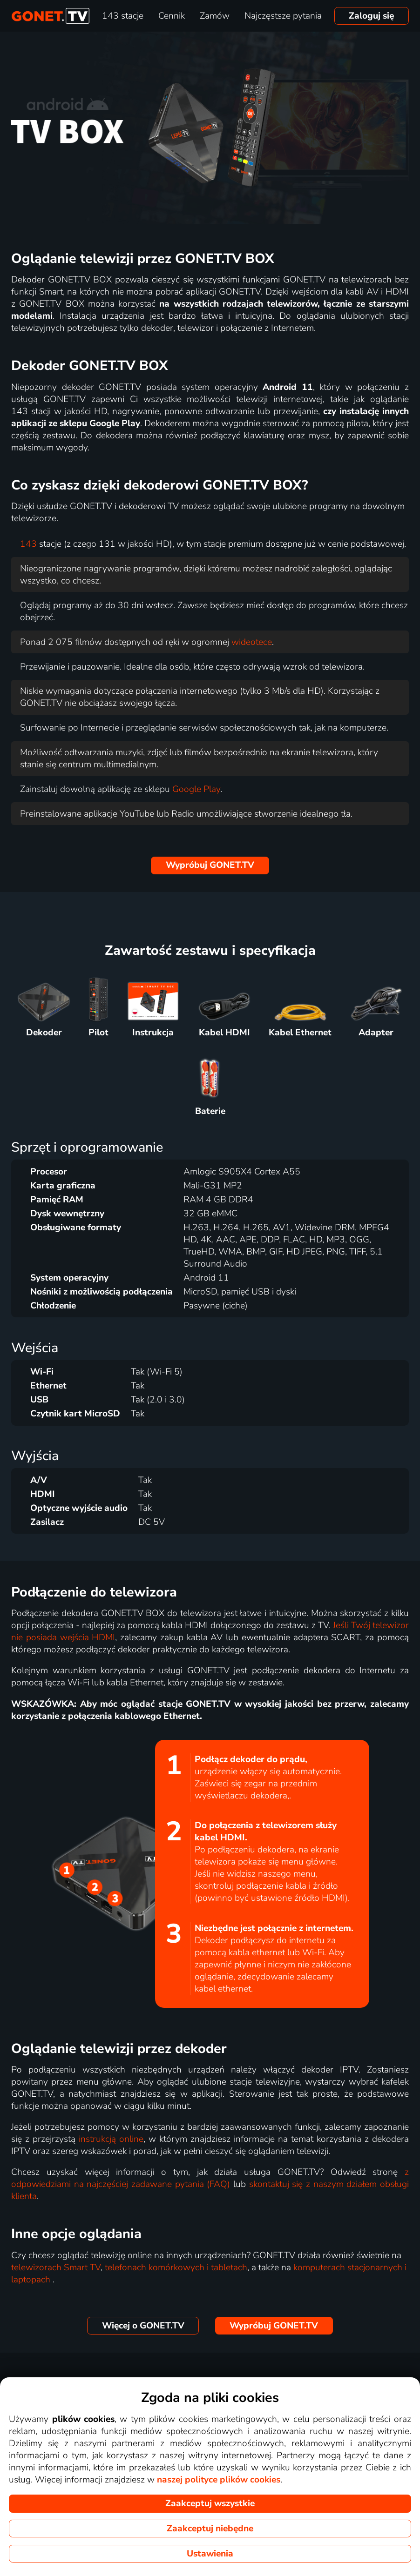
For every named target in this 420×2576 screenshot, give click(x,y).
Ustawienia (210, 2554)
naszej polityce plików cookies (218, 2480)
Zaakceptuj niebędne (210, 2528)
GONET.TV (210, 865)
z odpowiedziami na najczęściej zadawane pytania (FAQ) (210, 2178)
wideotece (251, 642)
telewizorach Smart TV (56, 2267)
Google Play (196, 789)
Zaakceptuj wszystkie (210, 2503)
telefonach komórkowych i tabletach (176, 2267)
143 (28, 544)
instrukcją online (111, 2139)
